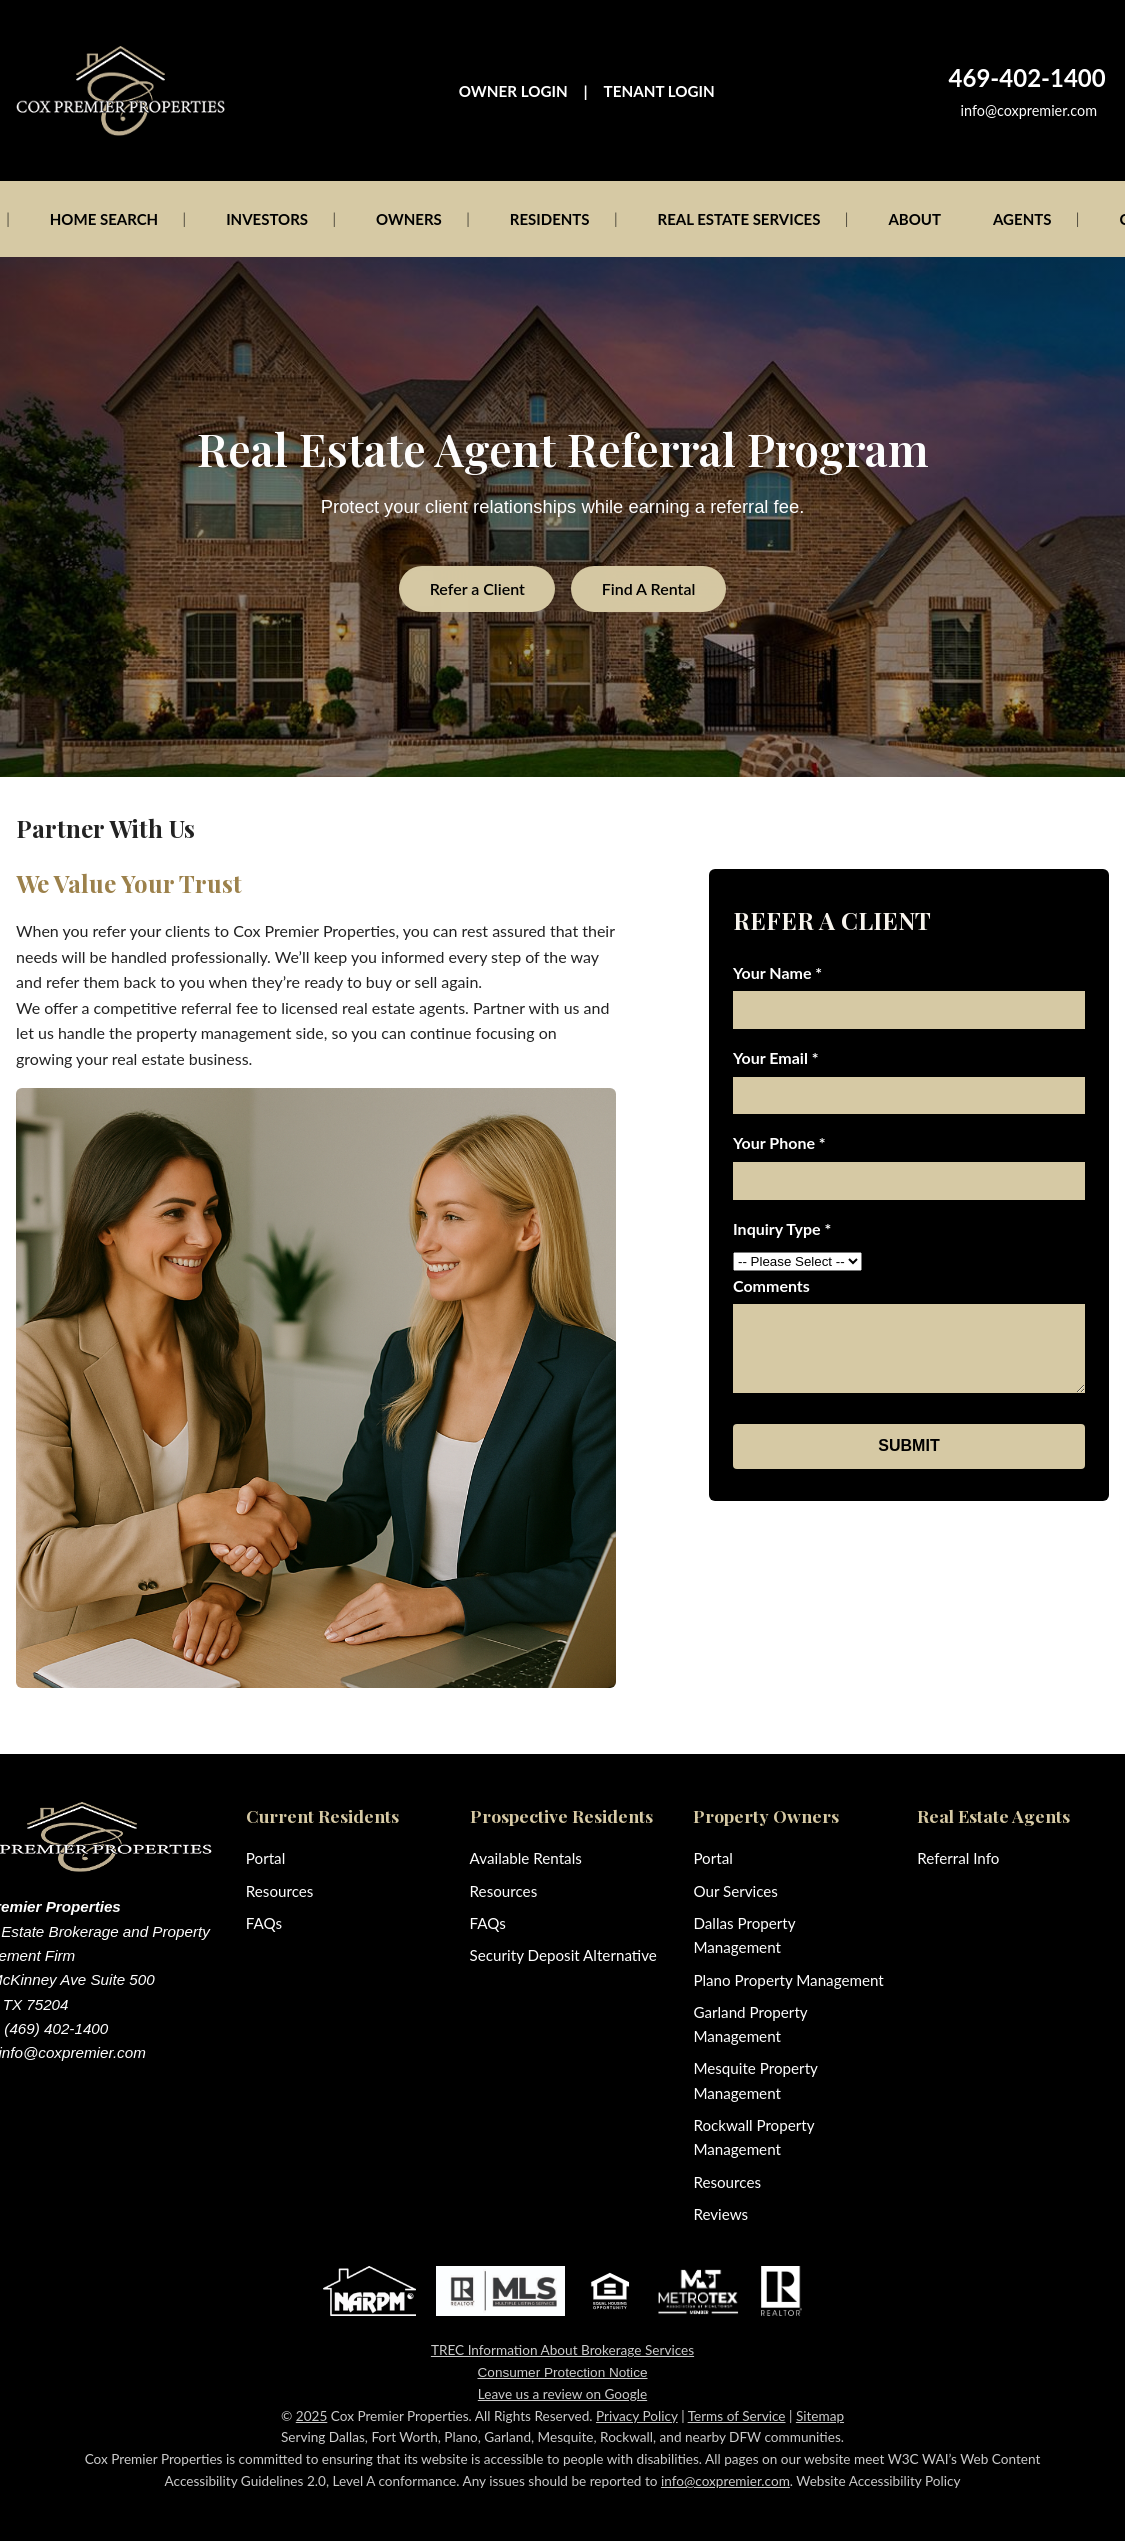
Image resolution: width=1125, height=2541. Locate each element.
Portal (265, 1858)
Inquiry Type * (782, 1228)
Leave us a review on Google (562, 2394)
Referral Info (958, 1858)
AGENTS (1022, 219)
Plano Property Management (788, 1980)
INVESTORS (267, 219)
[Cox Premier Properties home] (120, 91)
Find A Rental (649, 588)
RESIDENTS (550, 219)
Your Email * (776, 1057)
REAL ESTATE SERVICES (739, 219)
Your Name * (777, 972)
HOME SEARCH (104, 219)
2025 (312, 2416)
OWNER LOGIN (513, 91)
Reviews (720, 2214)
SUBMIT (908, 1445)
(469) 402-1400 (56, 2028)
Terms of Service (737, 2416)
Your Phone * (779, 1142)
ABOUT (914, 219)
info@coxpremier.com (1029, 110)
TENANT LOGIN (659, 91)
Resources (280, 1891)
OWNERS (409, 219)
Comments (771, 1285)
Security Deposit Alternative (563, 1955)
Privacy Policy (637, 2416)
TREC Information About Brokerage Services (562, 2350)
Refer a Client (477, 588)
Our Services (735, 1891)
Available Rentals (526, 1858)
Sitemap (820, 2416)
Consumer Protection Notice (563, 2372)
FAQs (264, 1923)
